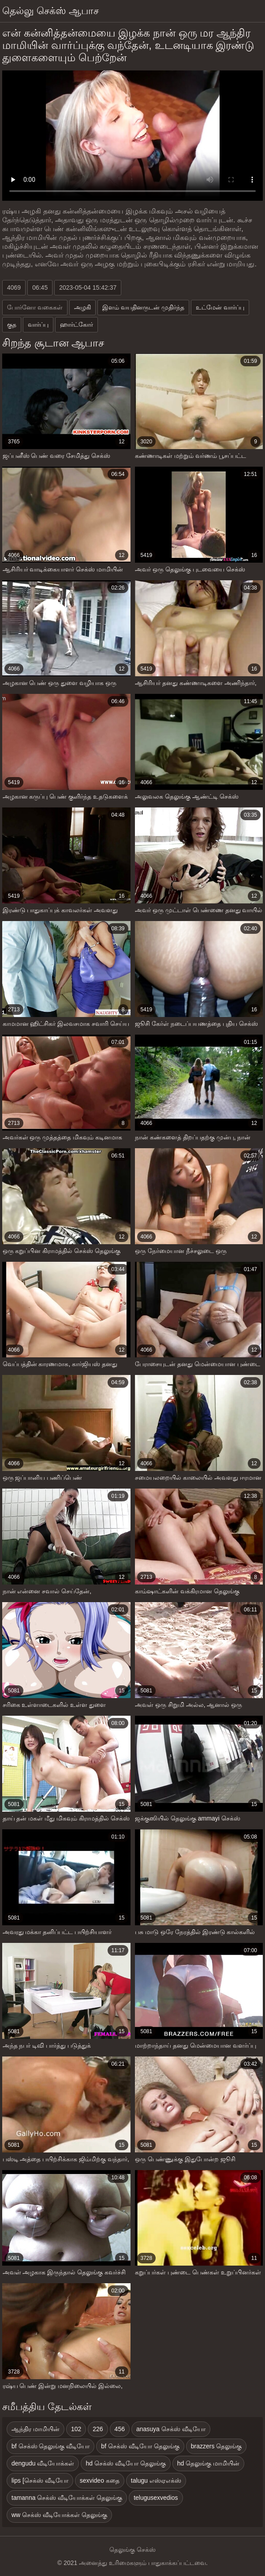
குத (11, 324)
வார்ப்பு (38, 324)
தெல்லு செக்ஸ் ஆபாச (50, 10)
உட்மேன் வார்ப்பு (220, 307)
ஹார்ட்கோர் (76, 324)
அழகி (82, 307)
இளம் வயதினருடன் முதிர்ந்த (143, 307)
